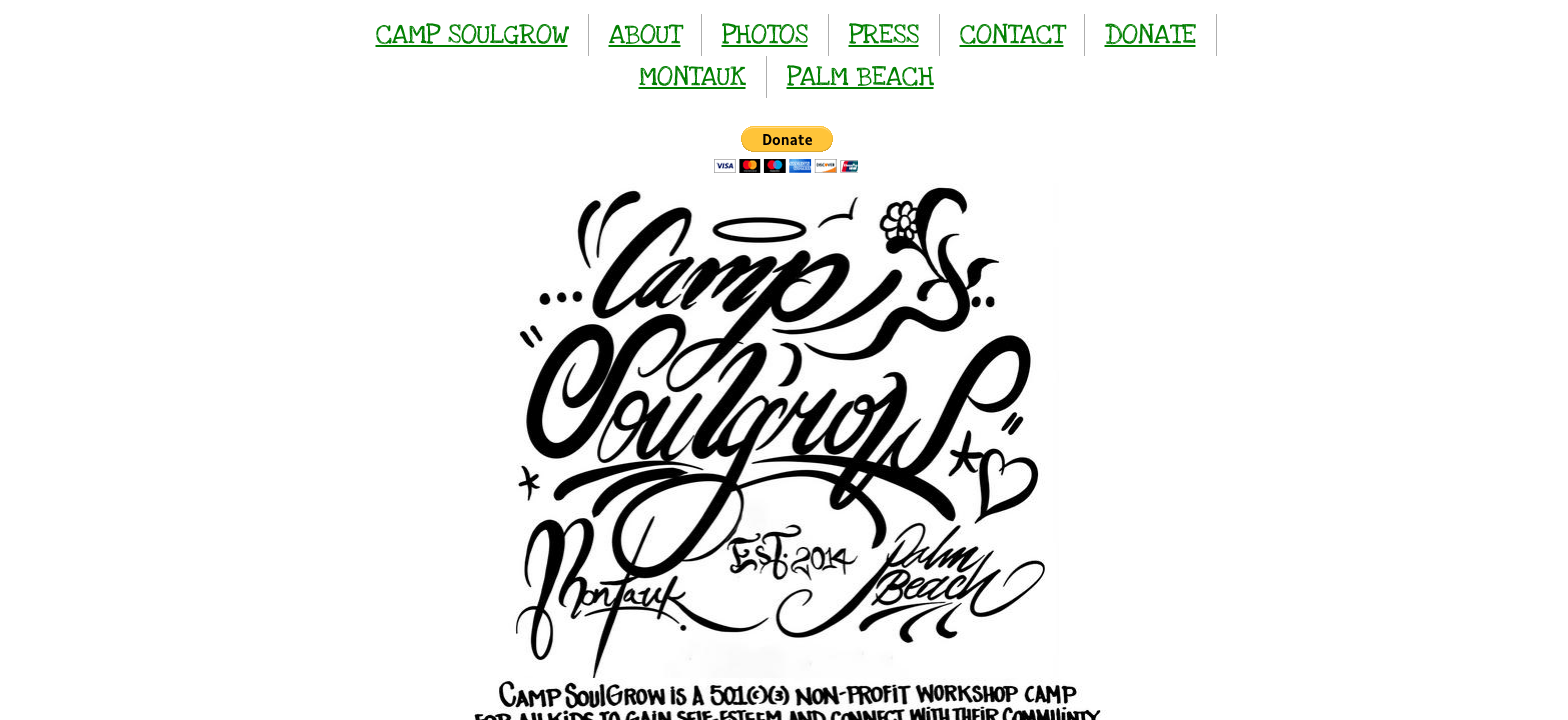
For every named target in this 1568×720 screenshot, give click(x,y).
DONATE (1150, 34)
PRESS (884, 34)
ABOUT (645, 34)
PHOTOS (765, 34)
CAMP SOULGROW (472, 34)
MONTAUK (692, 76)
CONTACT (1012, 34)
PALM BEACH (860, 76)
